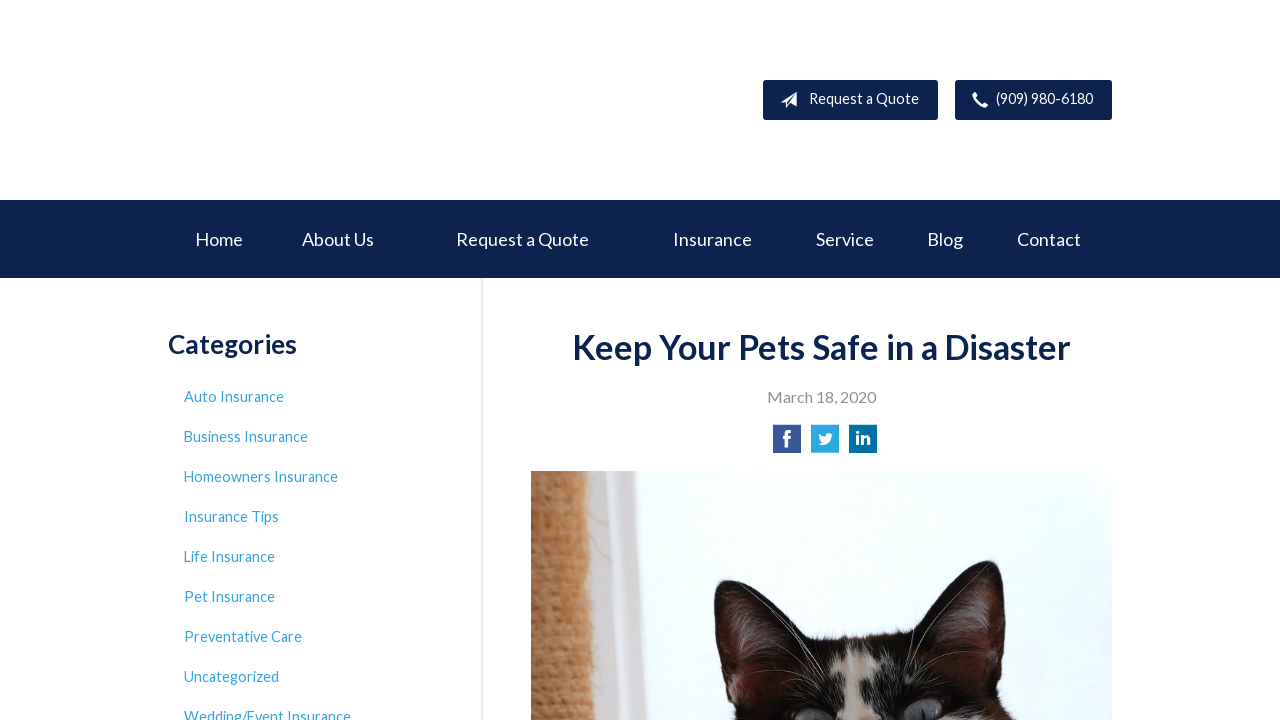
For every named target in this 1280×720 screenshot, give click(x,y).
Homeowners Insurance (261, 476)
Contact (1049, 239)
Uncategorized (231, 676)
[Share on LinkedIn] (863, 444)
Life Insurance (229, 556)
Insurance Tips (231, 516)
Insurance (712, 239)
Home (219, 239)
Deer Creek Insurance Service (318, 100)
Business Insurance (246, 436)
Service (845, 239)
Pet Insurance (229, 596)
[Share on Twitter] (825, 444)
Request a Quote (845, 100)
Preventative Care (243, 636)
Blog (945, 239)
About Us (338, 239)
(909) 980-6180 (1028, 100)
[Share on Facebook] (787, 444)
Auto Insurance (234, 396)
